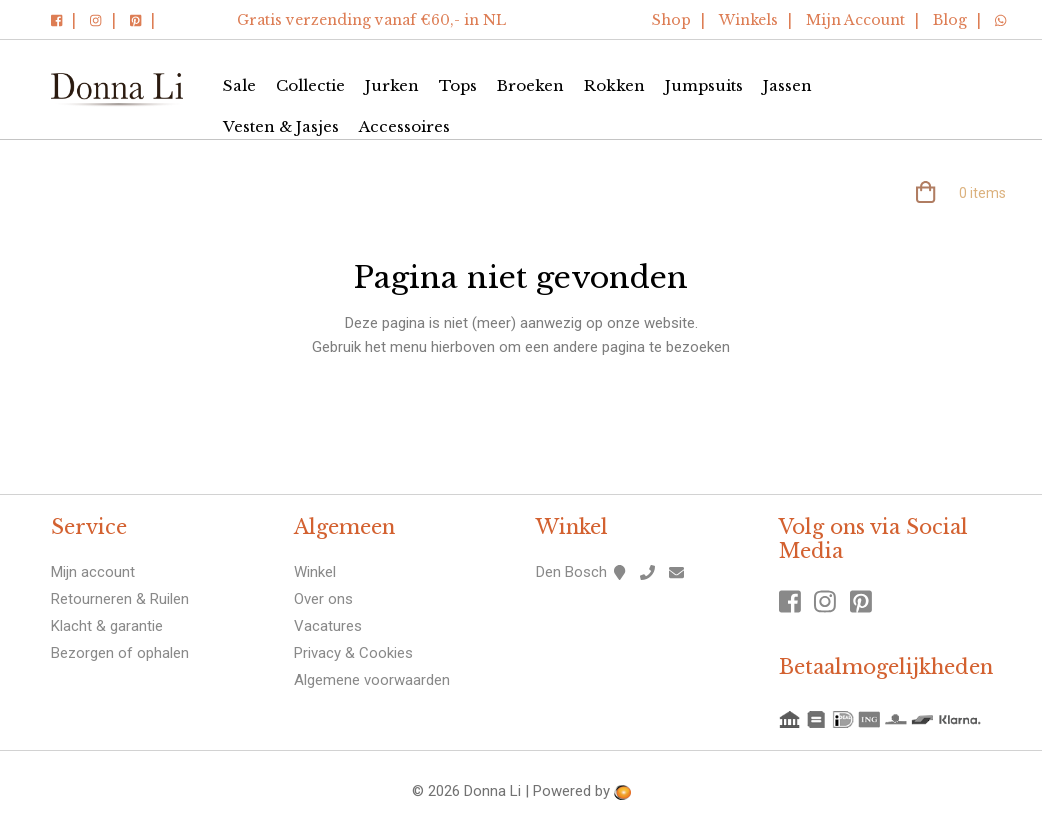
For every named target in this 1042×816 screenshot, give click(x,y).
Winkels (748, 20)
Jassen (787, 85)
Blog (950, 20)
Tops (458, 85)
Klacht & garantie (107, 626)
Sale (239, 85)
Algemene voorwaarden (372, 680)
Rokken (614, 85)
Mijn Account (855, 20)
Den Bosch (571, 572)
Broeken (530, 85)
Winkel (315, 572)
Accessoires (404, 126)
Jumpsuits (704, 85)
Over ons (323, 599)
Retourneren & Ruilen (120, 599)
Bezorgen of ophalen (120, 653)
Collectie (310, 85)
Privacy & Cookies (353, 653)
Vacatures (328, 626)
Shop (671, 20)
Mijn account (93, 572)
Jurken (392, 85)
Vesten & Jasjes (281, 126)
